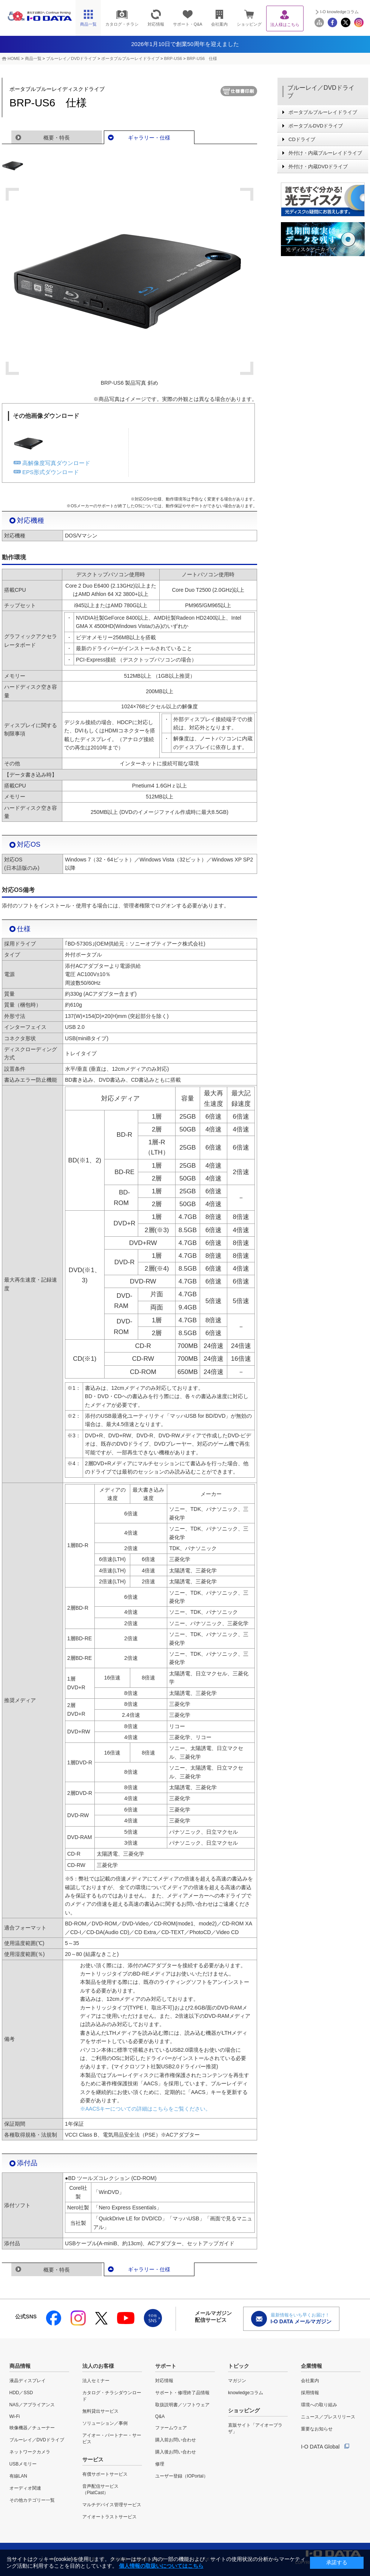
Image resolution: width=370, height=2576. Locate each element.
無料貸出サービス (100, 2411)
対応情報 (164, 2380)
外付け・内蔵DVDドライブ (318, 166)
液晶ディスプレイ (27, 2380)
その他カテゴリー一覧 (32, 2500)
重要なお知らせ (317, 2429)
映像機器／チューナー (32, 2427)
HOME (14, 58)
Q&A (160, 2416)
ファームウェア (171, 2427)
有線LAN (18, 2476)
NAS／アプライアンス (32, 2404)
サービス (92, 2459)
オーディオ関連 (25, 2488)
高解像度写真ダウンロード (56, 463)
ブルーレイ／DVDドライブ (71, 58)
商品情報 (20, 2366)
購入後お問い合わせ (175, 2452)
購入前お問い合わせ (175, 2439)
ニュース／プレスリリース (328, 2416)
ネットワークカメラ (29, 2452)
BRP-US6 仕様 (202, 58)
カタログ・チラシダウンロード (111, 2396)
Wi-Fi (14, 2416)
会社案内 (310, 2380)
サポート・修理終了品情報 (182, 2392)
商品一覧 (33, 58)
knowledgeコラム (245, 2392)
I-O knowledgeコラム (339, 11)
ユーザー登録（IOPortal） (181, 2476)
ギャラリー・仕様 (149, 138)
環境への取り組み (319, 2404)
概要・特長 (56, 138)
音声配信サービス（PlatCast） (100, 2489)
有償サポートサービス (105, 2474)
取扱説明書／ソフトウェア (182, 2404)
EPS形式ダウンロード (50, 472)
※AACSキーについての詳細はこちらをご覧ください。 (145, 2109)
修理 (159, 2464)
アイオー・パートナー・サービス (111, 2438)
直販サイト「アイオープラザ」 (255, 2428)
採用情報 (310, 2392)
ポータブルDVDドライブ (315, 126)
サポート (165, 2366)
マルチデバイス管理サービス (111, 2504)
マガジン (237, 2380)
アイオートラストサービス (109, 2516)
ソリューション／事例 (105, 2423)
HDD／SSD (21, 2392)
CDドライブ (301, 139)
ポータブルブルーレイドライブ (130, 58)
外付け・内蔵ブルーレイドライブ (325, 153)
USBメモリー (23, 2464)
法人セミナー (95, 2380)
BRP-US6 (173, 58)
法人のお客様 (98, 2366)
